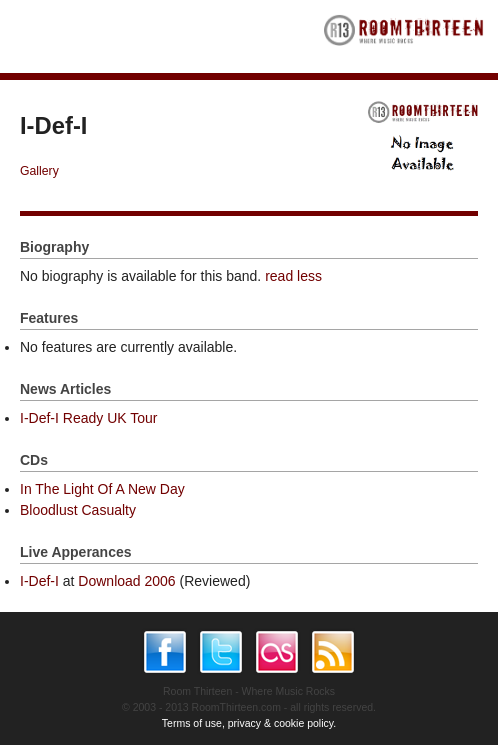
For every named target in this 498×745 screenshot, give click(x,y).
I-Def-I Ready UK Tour (88, 418)
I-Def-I (39, 581)
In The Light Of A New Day (102, 489)
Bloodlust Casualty (78, 510)
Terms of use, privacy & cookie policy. (249, 723)
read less (293, 276)
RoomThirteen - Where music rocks (404, 36)
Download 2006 (126, 581)
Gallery (39, 171)
